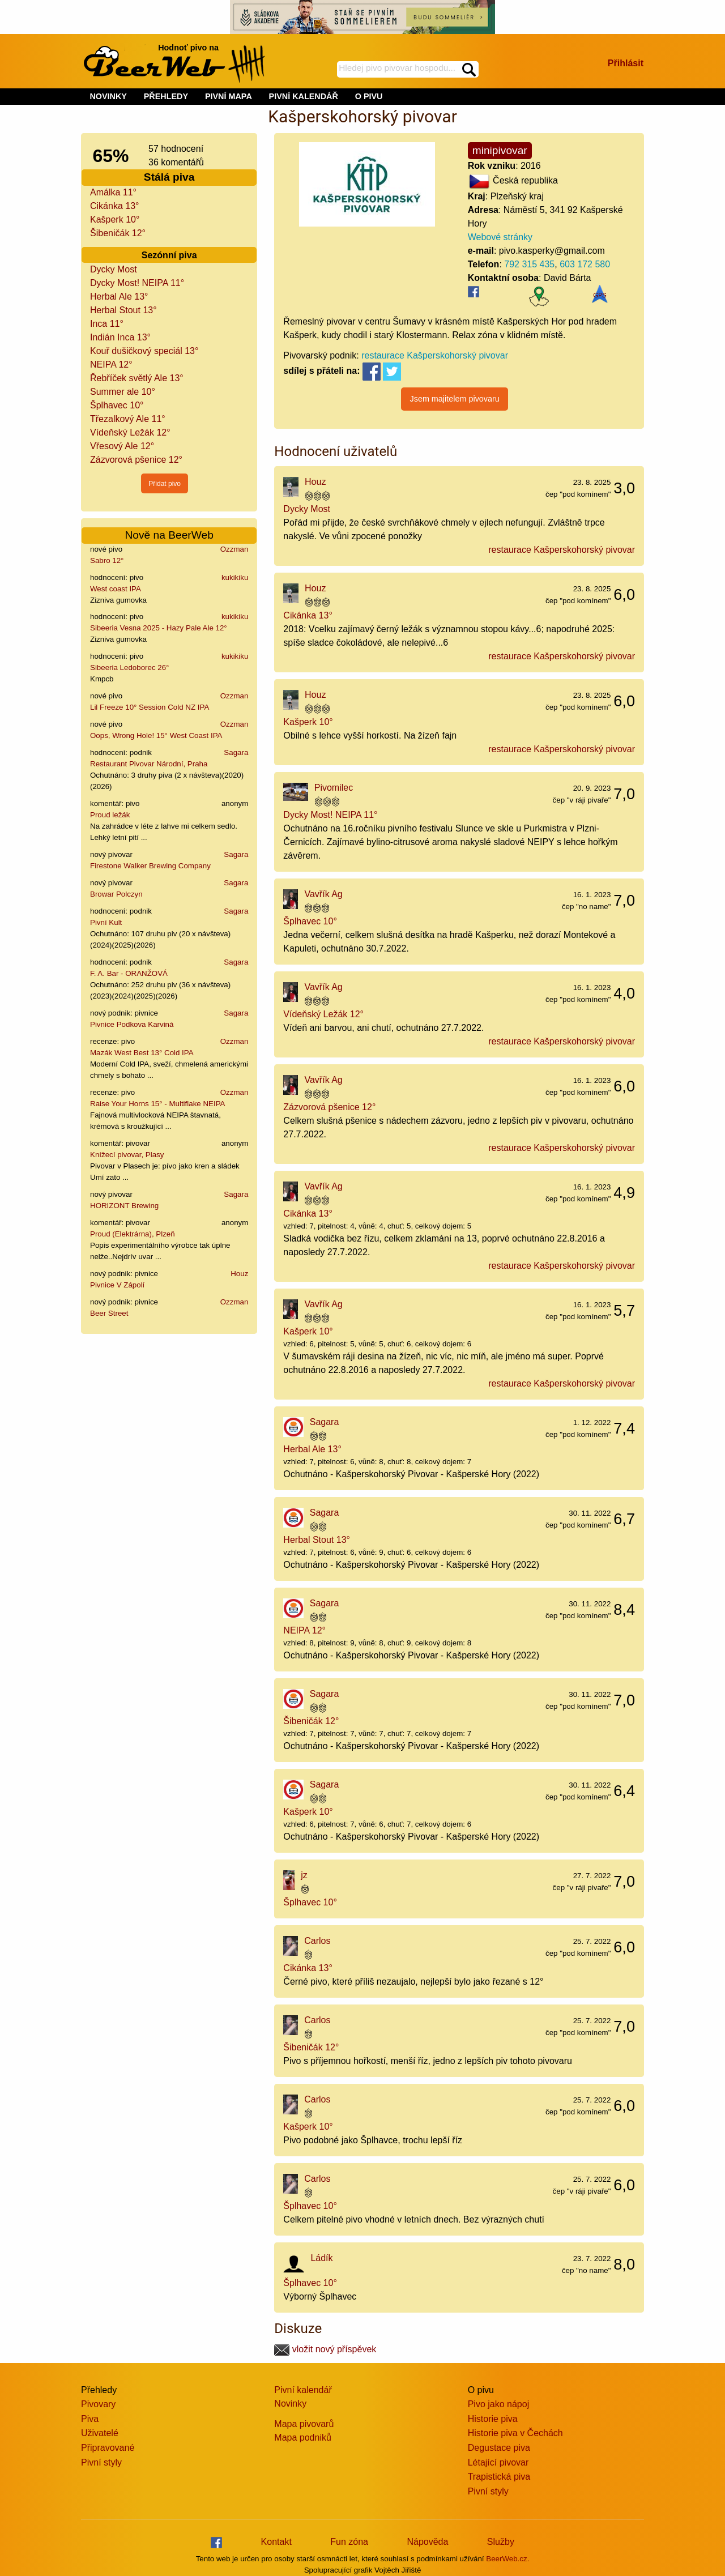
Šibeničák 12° (118, 233)
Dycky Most (113, 269)
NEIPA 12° (111, 364)
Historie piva (493, 2419)
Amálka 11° (113, 192)
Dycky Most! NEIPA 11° (137, 283)
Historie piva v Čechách (515, 2433)
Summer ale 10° (122, 391)
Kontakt (276, 2542)
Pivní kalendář (302, 2390)
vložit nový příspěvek (325, 2349)
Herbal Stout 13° (123, 310)
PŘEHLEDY (166, 96)
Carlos (317, 1941)
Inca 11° (106, 324)
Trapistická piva (499, 2476)
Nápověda (427, 2542)
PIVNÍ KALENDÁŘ (303, 96)
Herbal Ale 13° (119, 296)
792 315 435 (529, 264)
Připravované (107, 2448)
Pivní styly (101, 2462)
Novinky (290, 2403)
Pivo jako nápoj (499, 2404)
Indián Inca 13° (120, 337)
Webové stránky (500, 237)
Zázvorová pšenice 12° (136, 459)
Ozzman (234, 549)
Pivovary (98, 2404)
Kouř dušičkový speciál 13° (144, 351)
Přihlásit (625, 63)
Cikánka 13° (114, 206)
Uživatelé (99, 2433)
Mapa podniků (302, 2437)
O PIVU (369, 96)
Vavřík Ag (323, 894)
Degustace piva (499, 2448)
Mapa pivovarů (304, 2424)
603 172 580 (585, 264)
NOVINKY (108, 96)
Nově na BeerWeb (169, 535)
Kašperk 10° (114, 219)
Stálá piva (169, 177)
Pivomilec (333, 787)
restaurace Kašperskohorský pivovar (434, 355)
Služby (500, 2542)
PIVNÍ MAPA (228, 96)
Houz (239, 1273)
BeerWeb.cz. (507, 2558)
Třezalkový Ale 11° (127, 419)
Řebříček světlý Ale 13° (137, 378)
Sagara (236, 752)
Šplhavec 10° (116, 405)
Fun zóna (349, 2542)
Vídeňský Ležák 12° (130, 432)
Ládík (321, 2258)
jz (304, 1875)
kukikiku (234, 577)
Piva (90, 2419)
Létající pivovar (498, 2462)
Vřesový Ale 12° (122, 446)
